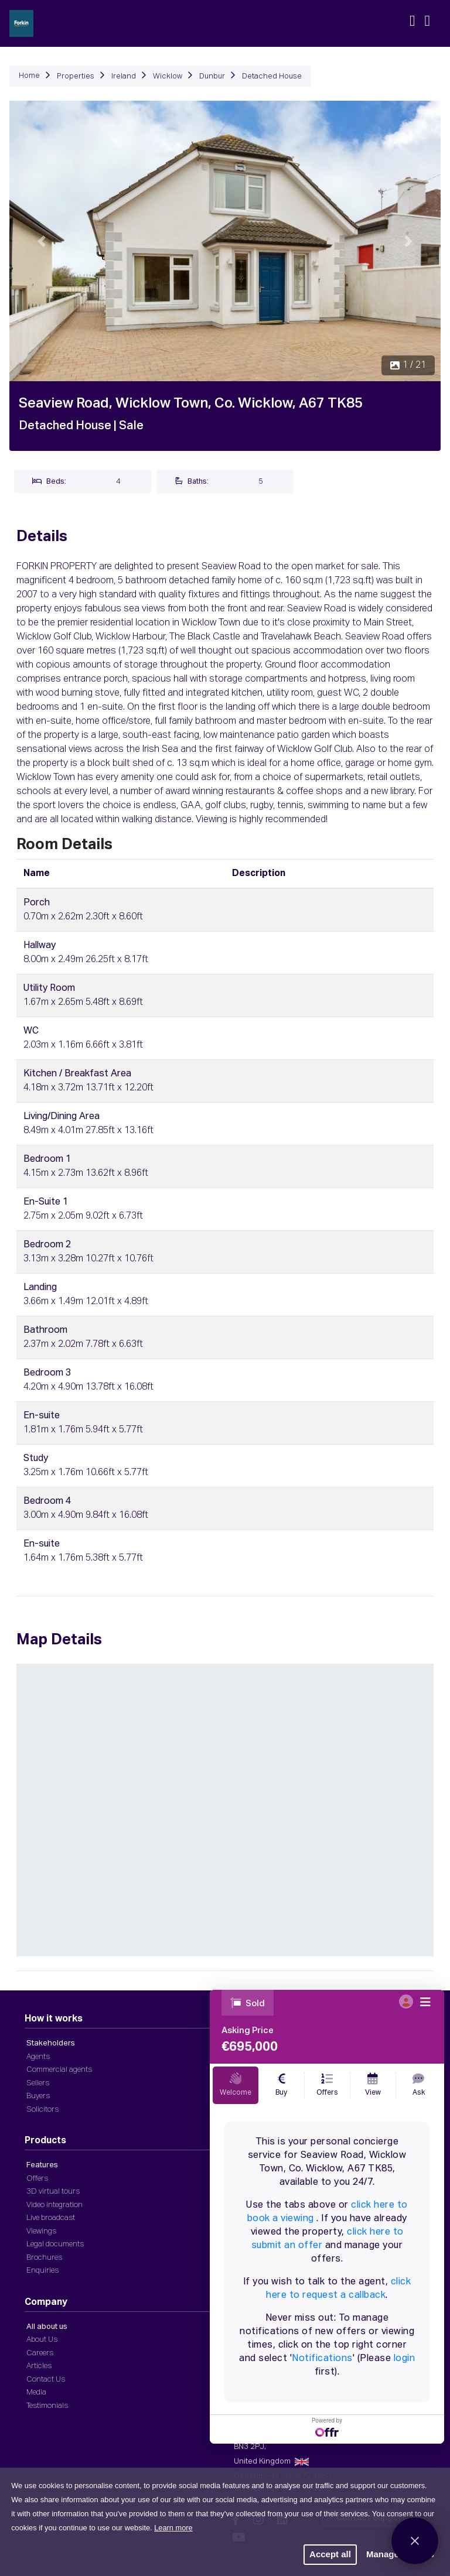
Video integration (54, 2205)
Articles (39, 2366)
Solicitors (42, 2109)
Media (36, 2392)
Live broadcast (50, 2218)
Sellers (37, 2083)
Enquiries (42, 2270)
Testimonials (47, 2406)
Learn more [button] (173, 2527)
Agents (38, 2057)
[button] (41, 241)
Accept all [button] (330, 2554)
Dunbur (212, 76)
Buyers (38, 2096)
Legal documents (55, 2244)
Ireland (123, 76)
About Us (41, 2340)
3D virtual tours (53, 2191)
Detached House (272, 76)
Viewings (41, 2231)
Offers (37, 2178)
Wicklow (167, 76)
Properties (75, 76)
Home (29, 76)
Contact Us (45, 2379)
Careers (39, 2353)
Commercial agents (59, 2070)
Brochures (44, 2258)
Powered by (327, 2427)
